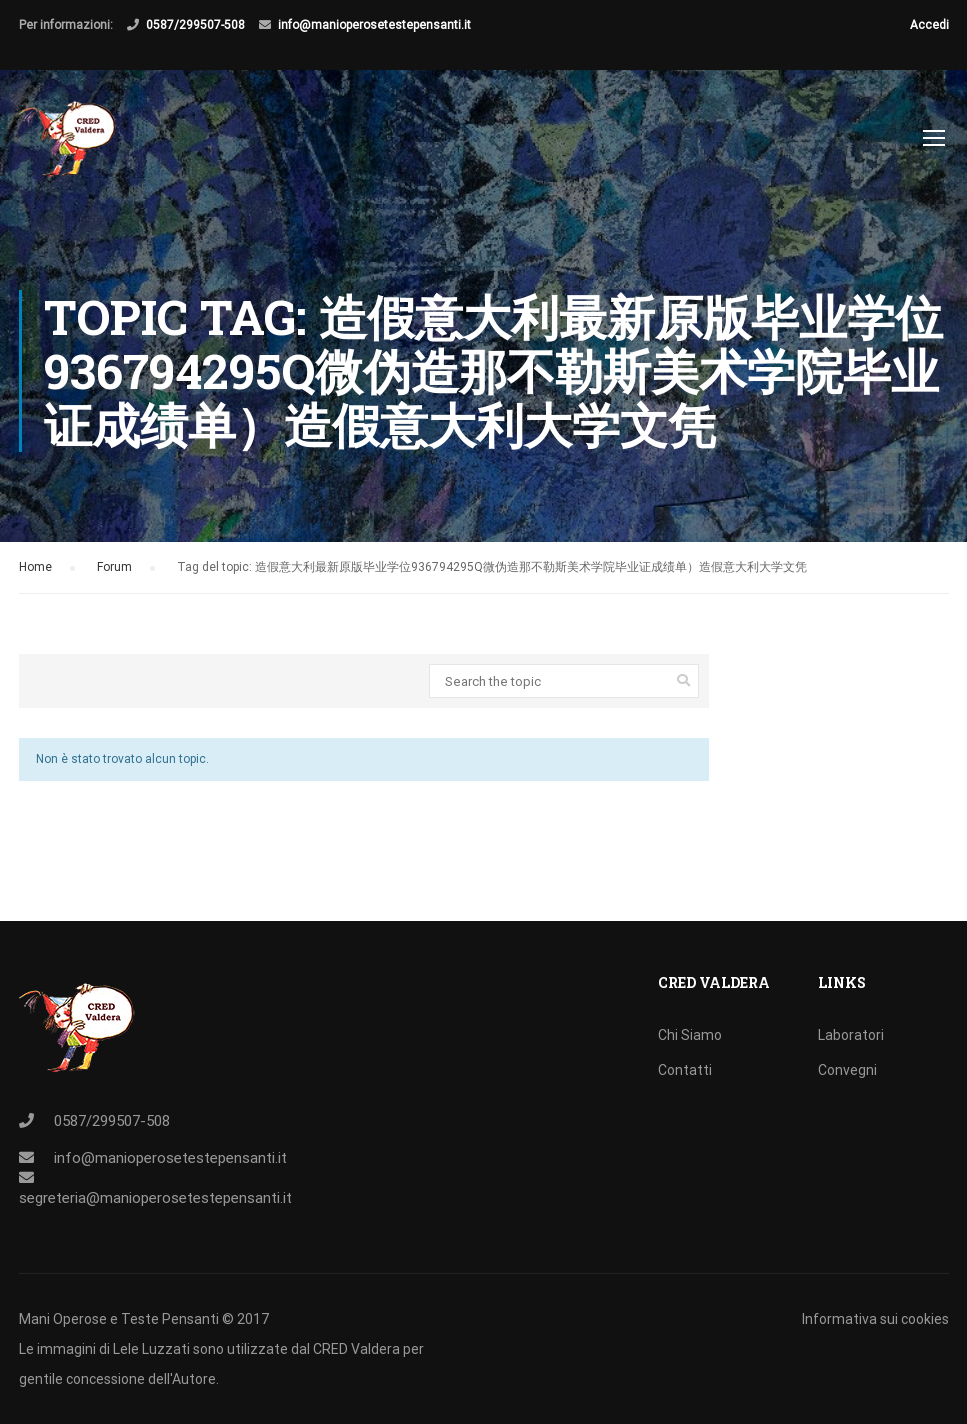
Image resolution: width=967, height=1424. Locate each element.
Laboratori (851, 1035)
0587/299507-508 (195, 25)
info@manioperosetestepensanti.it (374, 25)
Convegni (847, 1070)
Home (35, 572)
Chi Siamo (690, 1035)
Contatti (685, 1070)
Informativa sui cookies (875, 1319)
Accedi (929, 25)
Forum (114, 572)
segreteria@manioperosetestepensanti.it (155, 1198)
